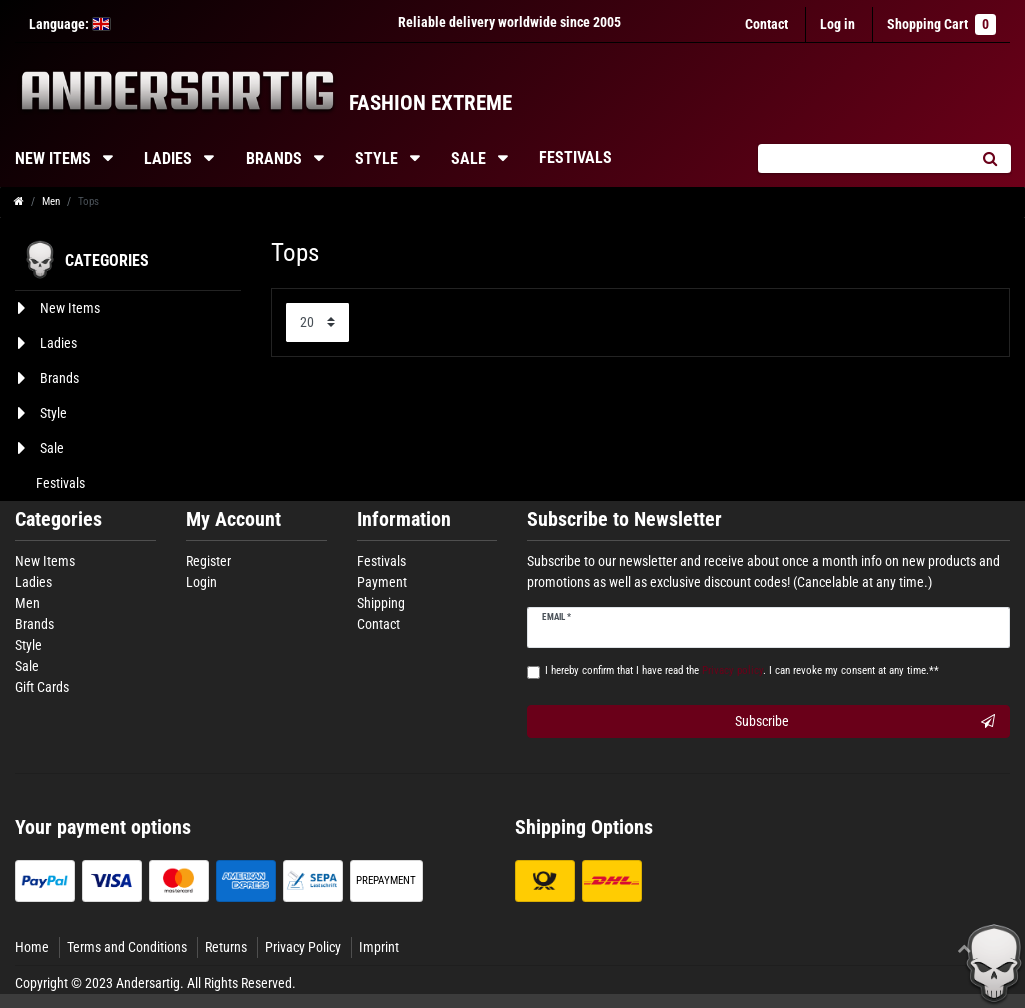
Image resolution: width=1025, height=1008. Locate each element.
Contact (766, 24)
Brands (276, 158)
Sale (470, 158)
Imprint (379, 947)
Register (208, 561)
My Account (233, 519)
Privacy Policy (303, 947)
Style (378, 158)
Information (404, 519)
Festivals (575, 157)
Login (201, 582)
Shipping (381, 603)
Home (32, 947)
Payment (382, 582)
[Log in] (837, 24)
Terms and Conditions (127, 947)
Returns (226, 947)
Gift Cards (42, 687)
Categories (58, 519)
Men (51, 201)
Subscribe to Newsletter (624, 519)
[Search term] (863, 158)
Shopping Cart (941, 24)
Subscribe (865, 722)
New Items (45, 561)
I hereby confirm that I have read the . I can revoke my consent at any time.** (742, 670)
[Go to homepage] (19, 201)
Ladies (170, 158)
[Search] (989, 158)
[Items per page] (317, 322)
